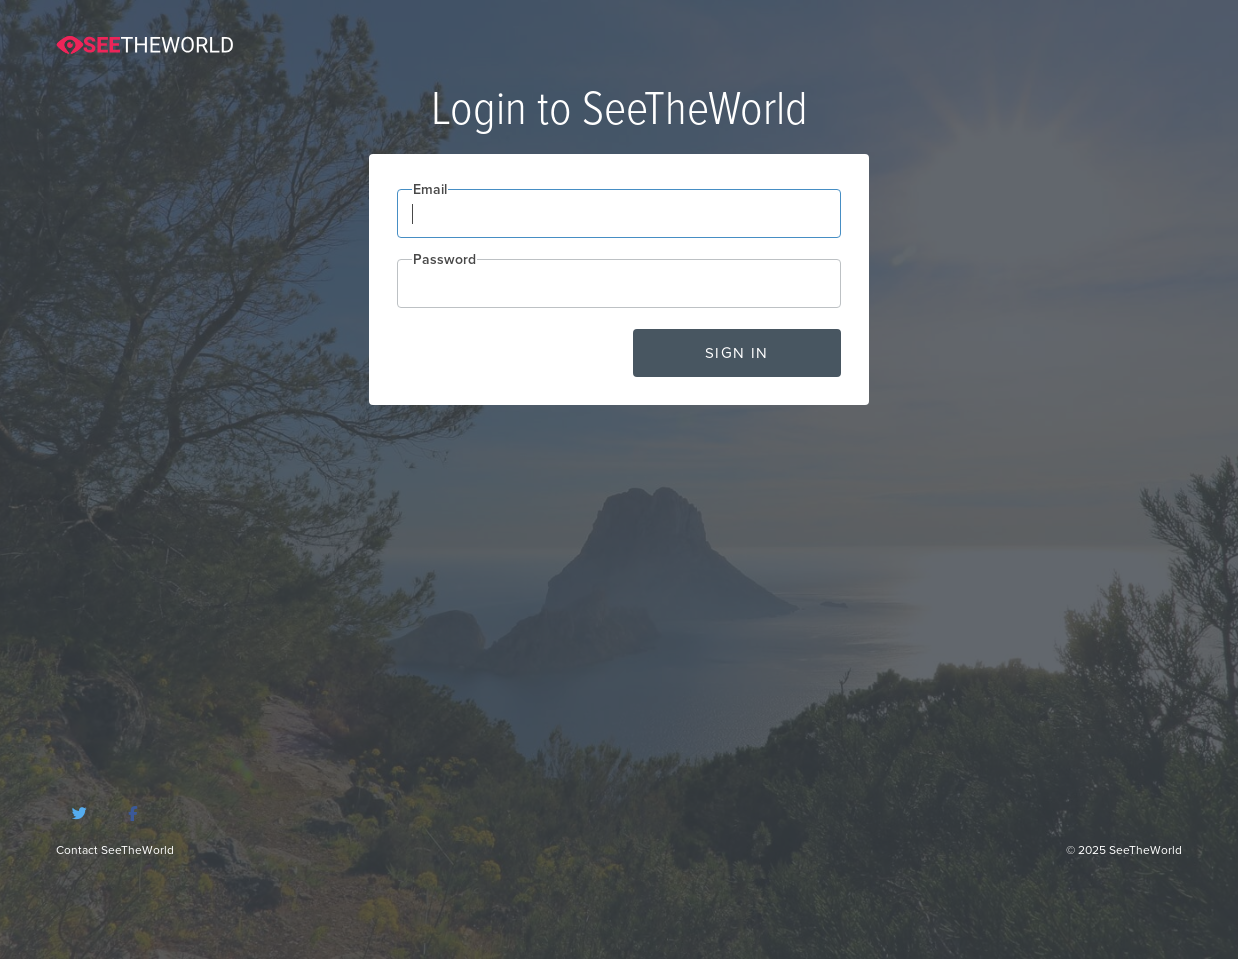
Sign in (736, 353)
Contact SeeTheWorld (115, 850)
